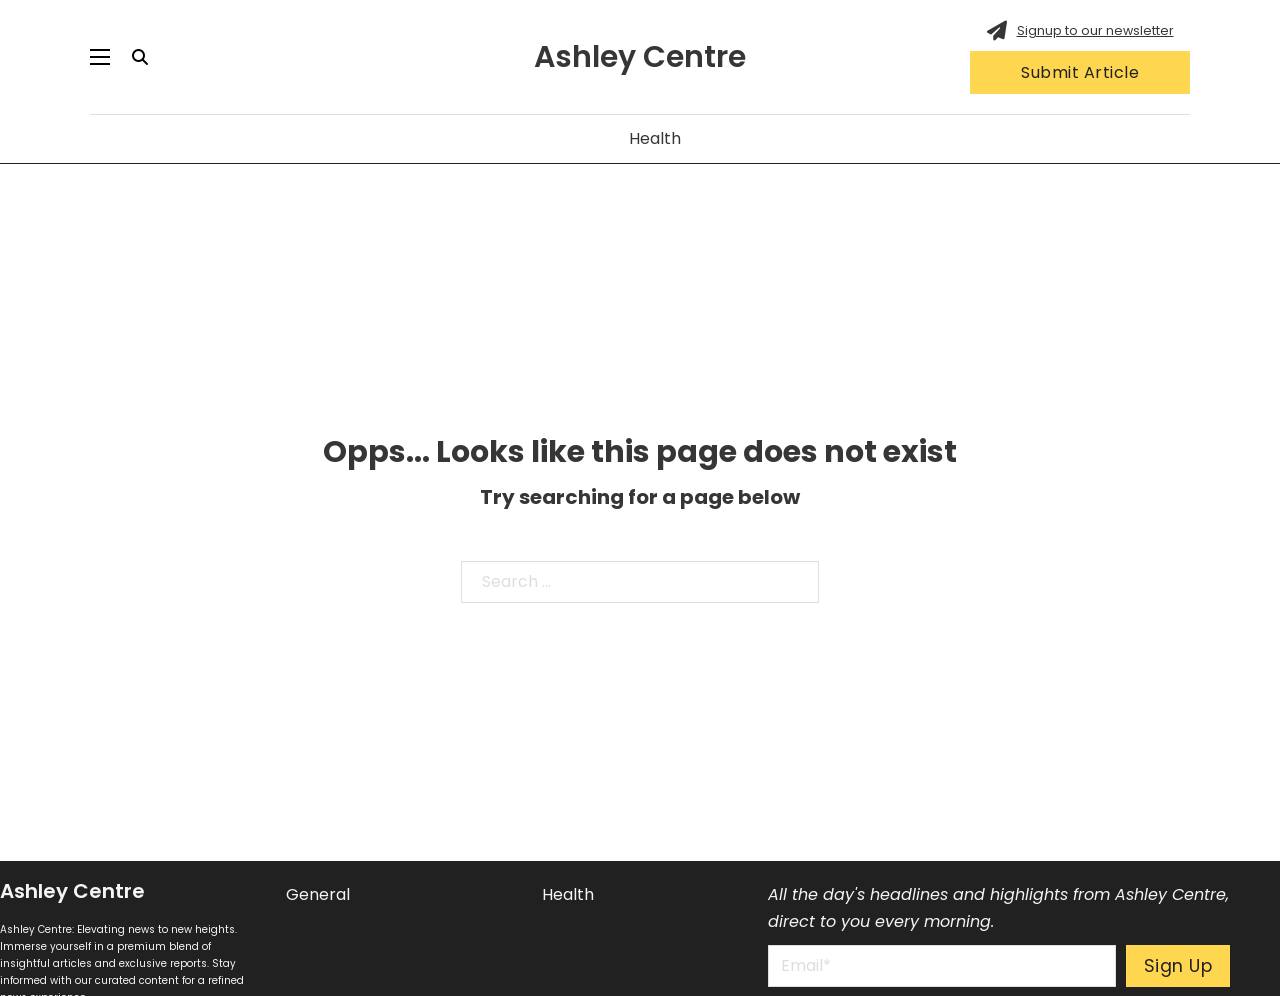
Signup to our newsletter (1095, 30)
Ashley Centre (640, 57)
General (318, 894)
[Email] (942, 966)
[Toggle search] (140, 57)
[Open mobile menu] (100, 57)
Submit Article (1080, 72)
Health (655, 138)
